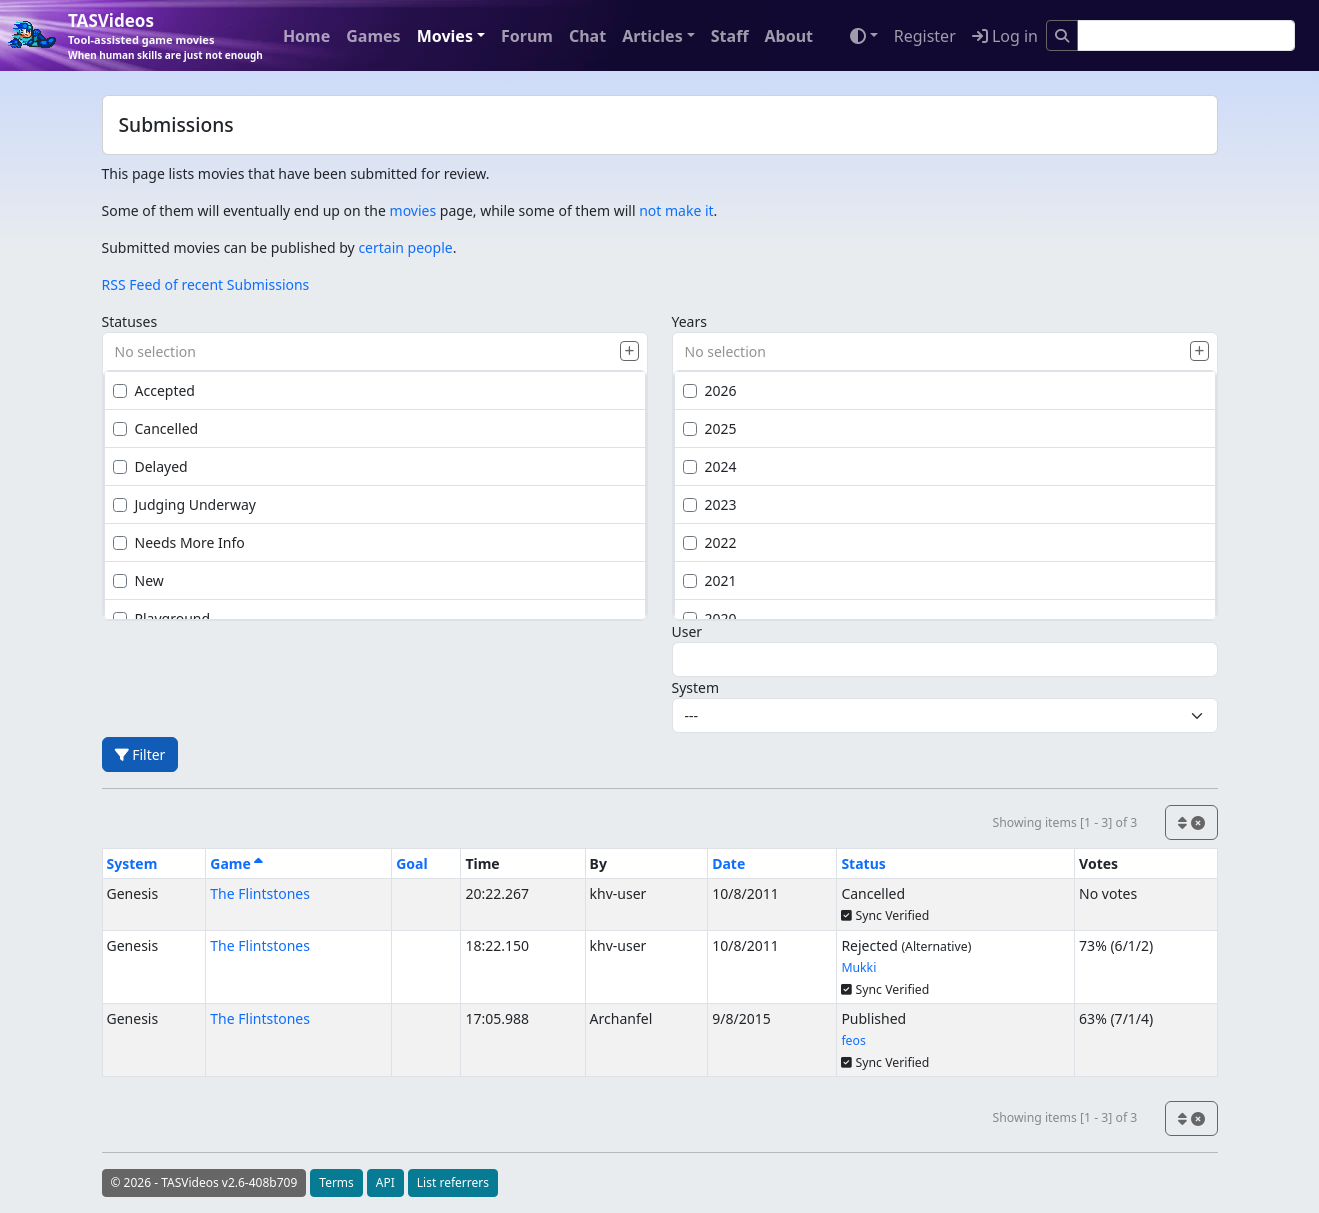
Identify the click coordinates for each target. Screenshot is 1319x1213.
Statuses (130, 321)
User (687, 631)
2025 (710, 428)
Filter (140, 754)
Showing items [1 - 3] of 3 (1064, 822)
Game (236, 863)
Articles (652, 36)
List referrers (453, 1182)
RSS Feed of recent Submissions (206, 284)
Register (925, 36)
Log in (1005, 36)
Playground (162, 618)
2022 (710, 542)
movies (413, 210)
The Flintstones (260, 893)
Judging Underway (184, 504)
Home (306, 36)
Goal (411, 863)
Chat (587, 36)
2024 (710, 466)
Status (863, 863)
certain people (405, 247)
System (696, 687)
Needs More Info (179, 542)
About (788, 36)
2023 (710, 504)
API (385, 1182)
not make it (676, 210)
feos (853, 1040)
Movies (445, 36)
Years (689, 321)
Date (728, 863)
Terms (336, 1182)
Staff (730, 36)
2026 (710, 390)
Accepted (154, 390)
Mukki (858, 967)
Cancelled (156, 428)
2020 (710, 618)
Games (373, 36)
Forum (527, 36)
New (138, 580)
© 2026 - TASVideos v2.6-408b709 (204, 1182)
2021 (710, 580)
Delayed (150, 466)
